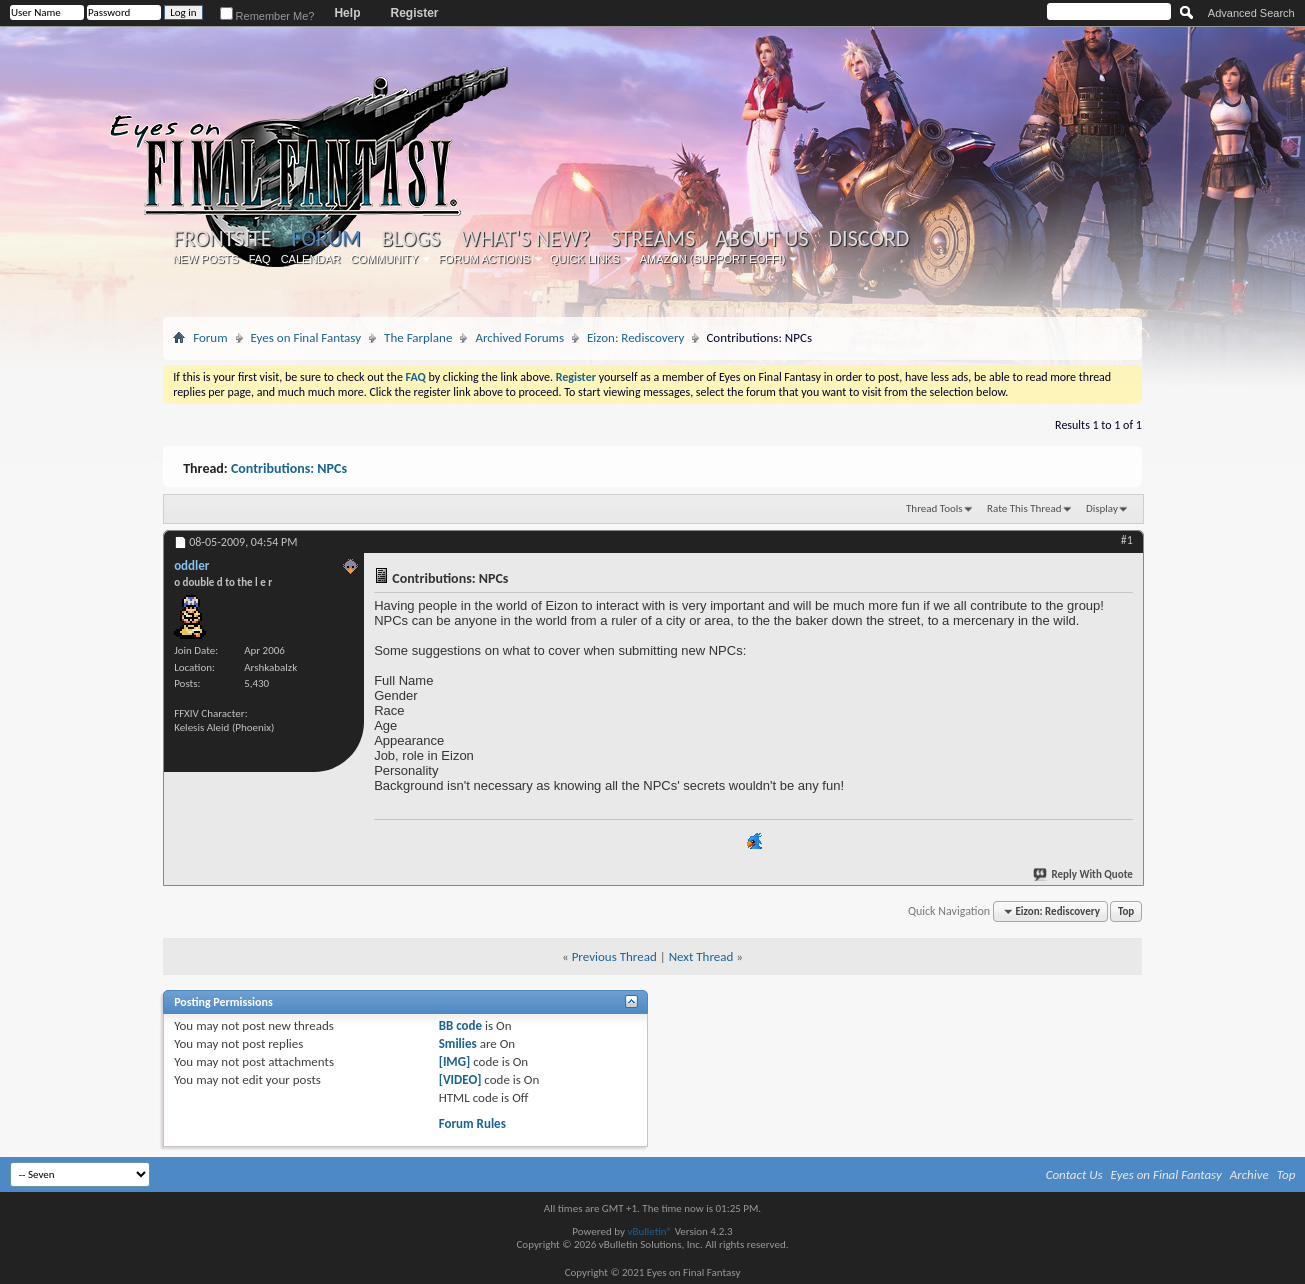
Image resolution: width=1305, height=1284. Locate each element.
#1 (1127, 540)
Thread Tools (934, 508)
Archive (1249, 1174)
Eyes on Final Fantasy (306, 337)
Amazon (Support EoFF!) (713, 259)
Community (385, 259)
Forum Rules (472, 1123)
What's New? (526, 239)
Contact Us (1074, 1174)
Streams (653, 239)
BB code (460, 1025)
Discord (869, 239)
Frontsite (222, 239)
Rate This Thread (1024, 508)
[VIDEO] (460, 1079)
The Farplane (418, 337)
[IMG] (455, 1061)
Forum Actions (484, 259)
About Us (761, 239)
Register (414, 13)
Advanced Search (1251, 13)
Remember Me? (267, 16)
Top (1126, 911)
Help (347, 13)
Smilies (458, 1043)
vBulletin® (649, 1231)
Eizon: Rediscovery (635, 337)
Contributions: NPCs (289, 468)
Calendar (311, 259)
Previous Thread (614, 956)
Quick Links (585, 259)
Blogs (410, 239)
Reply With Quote (1084, 874)
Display (1102, 508)
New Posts (206, 259)
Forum (325, 238)
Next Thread (701, 956)
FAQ (260, 259)
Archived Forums (519, 337)
